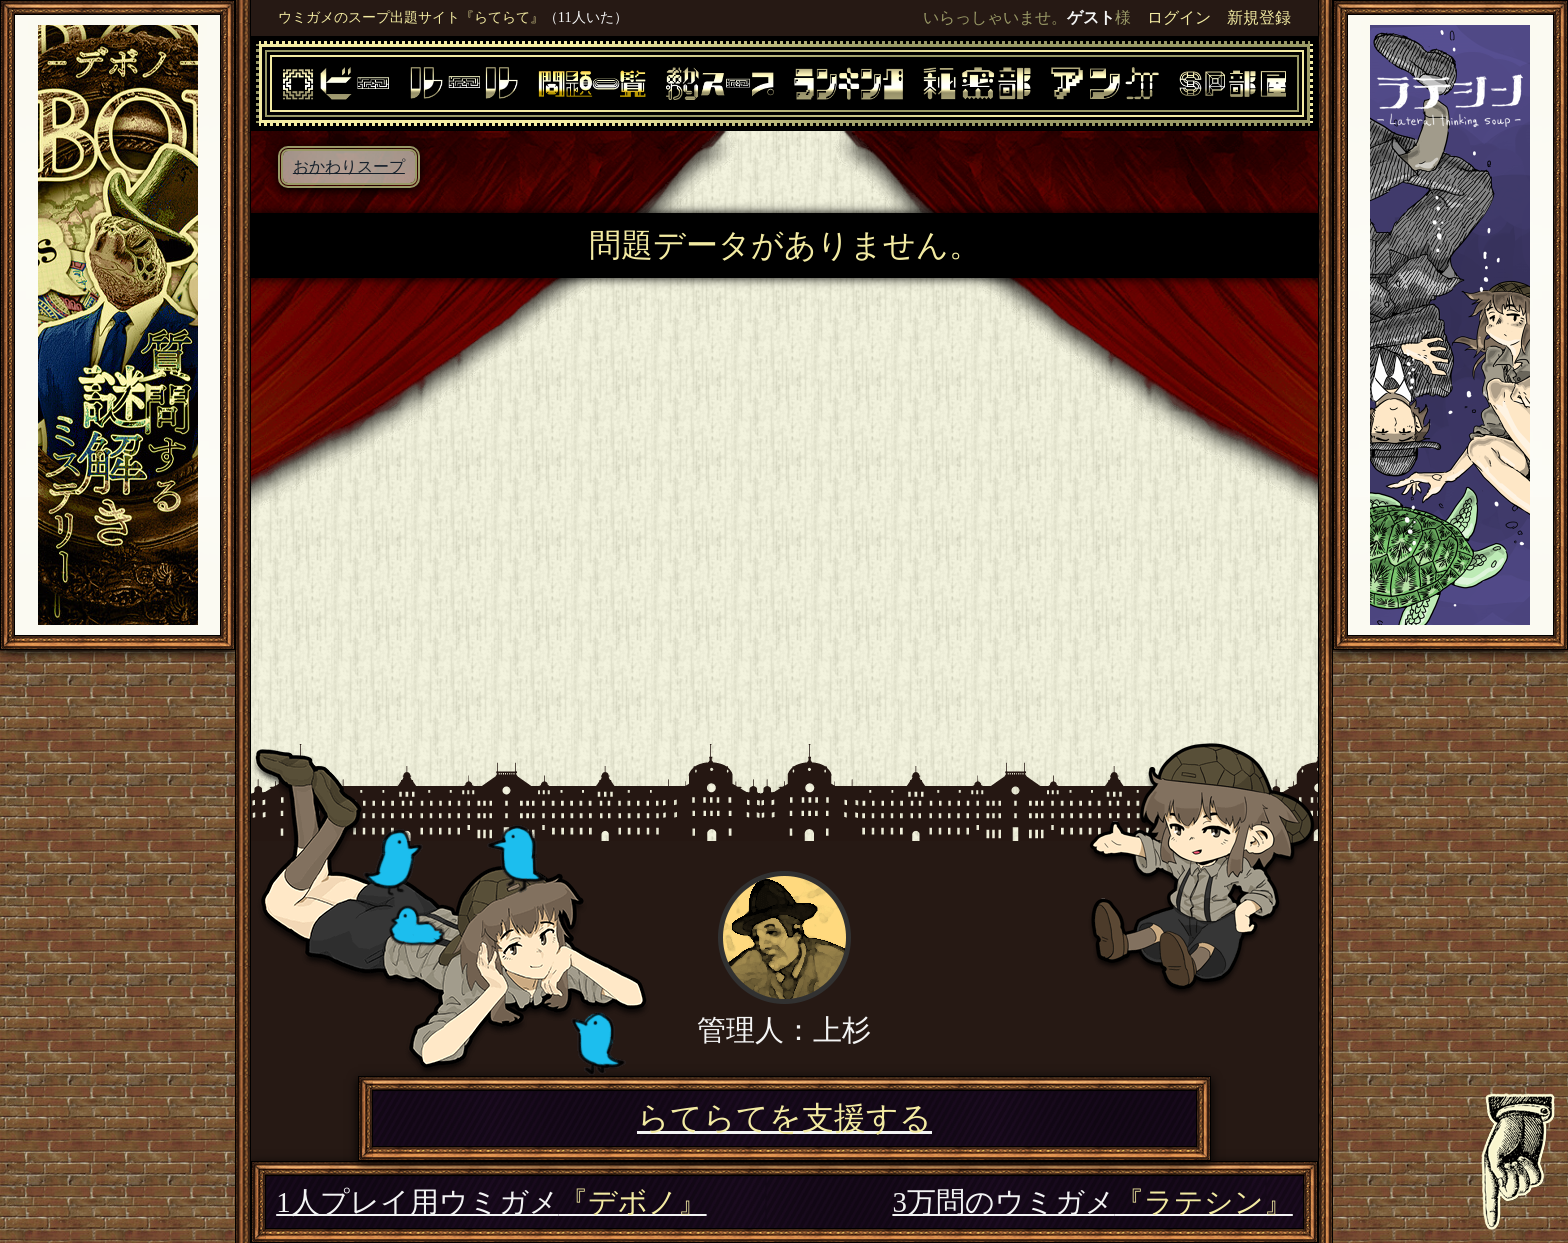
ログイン (1179, 17)
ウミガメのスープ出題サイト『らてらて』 (411, 17)
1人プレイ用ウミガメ (491, 1202)
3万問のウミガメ (1092, 1202)
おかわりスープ (349, 166)
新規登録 (1259, 17)
